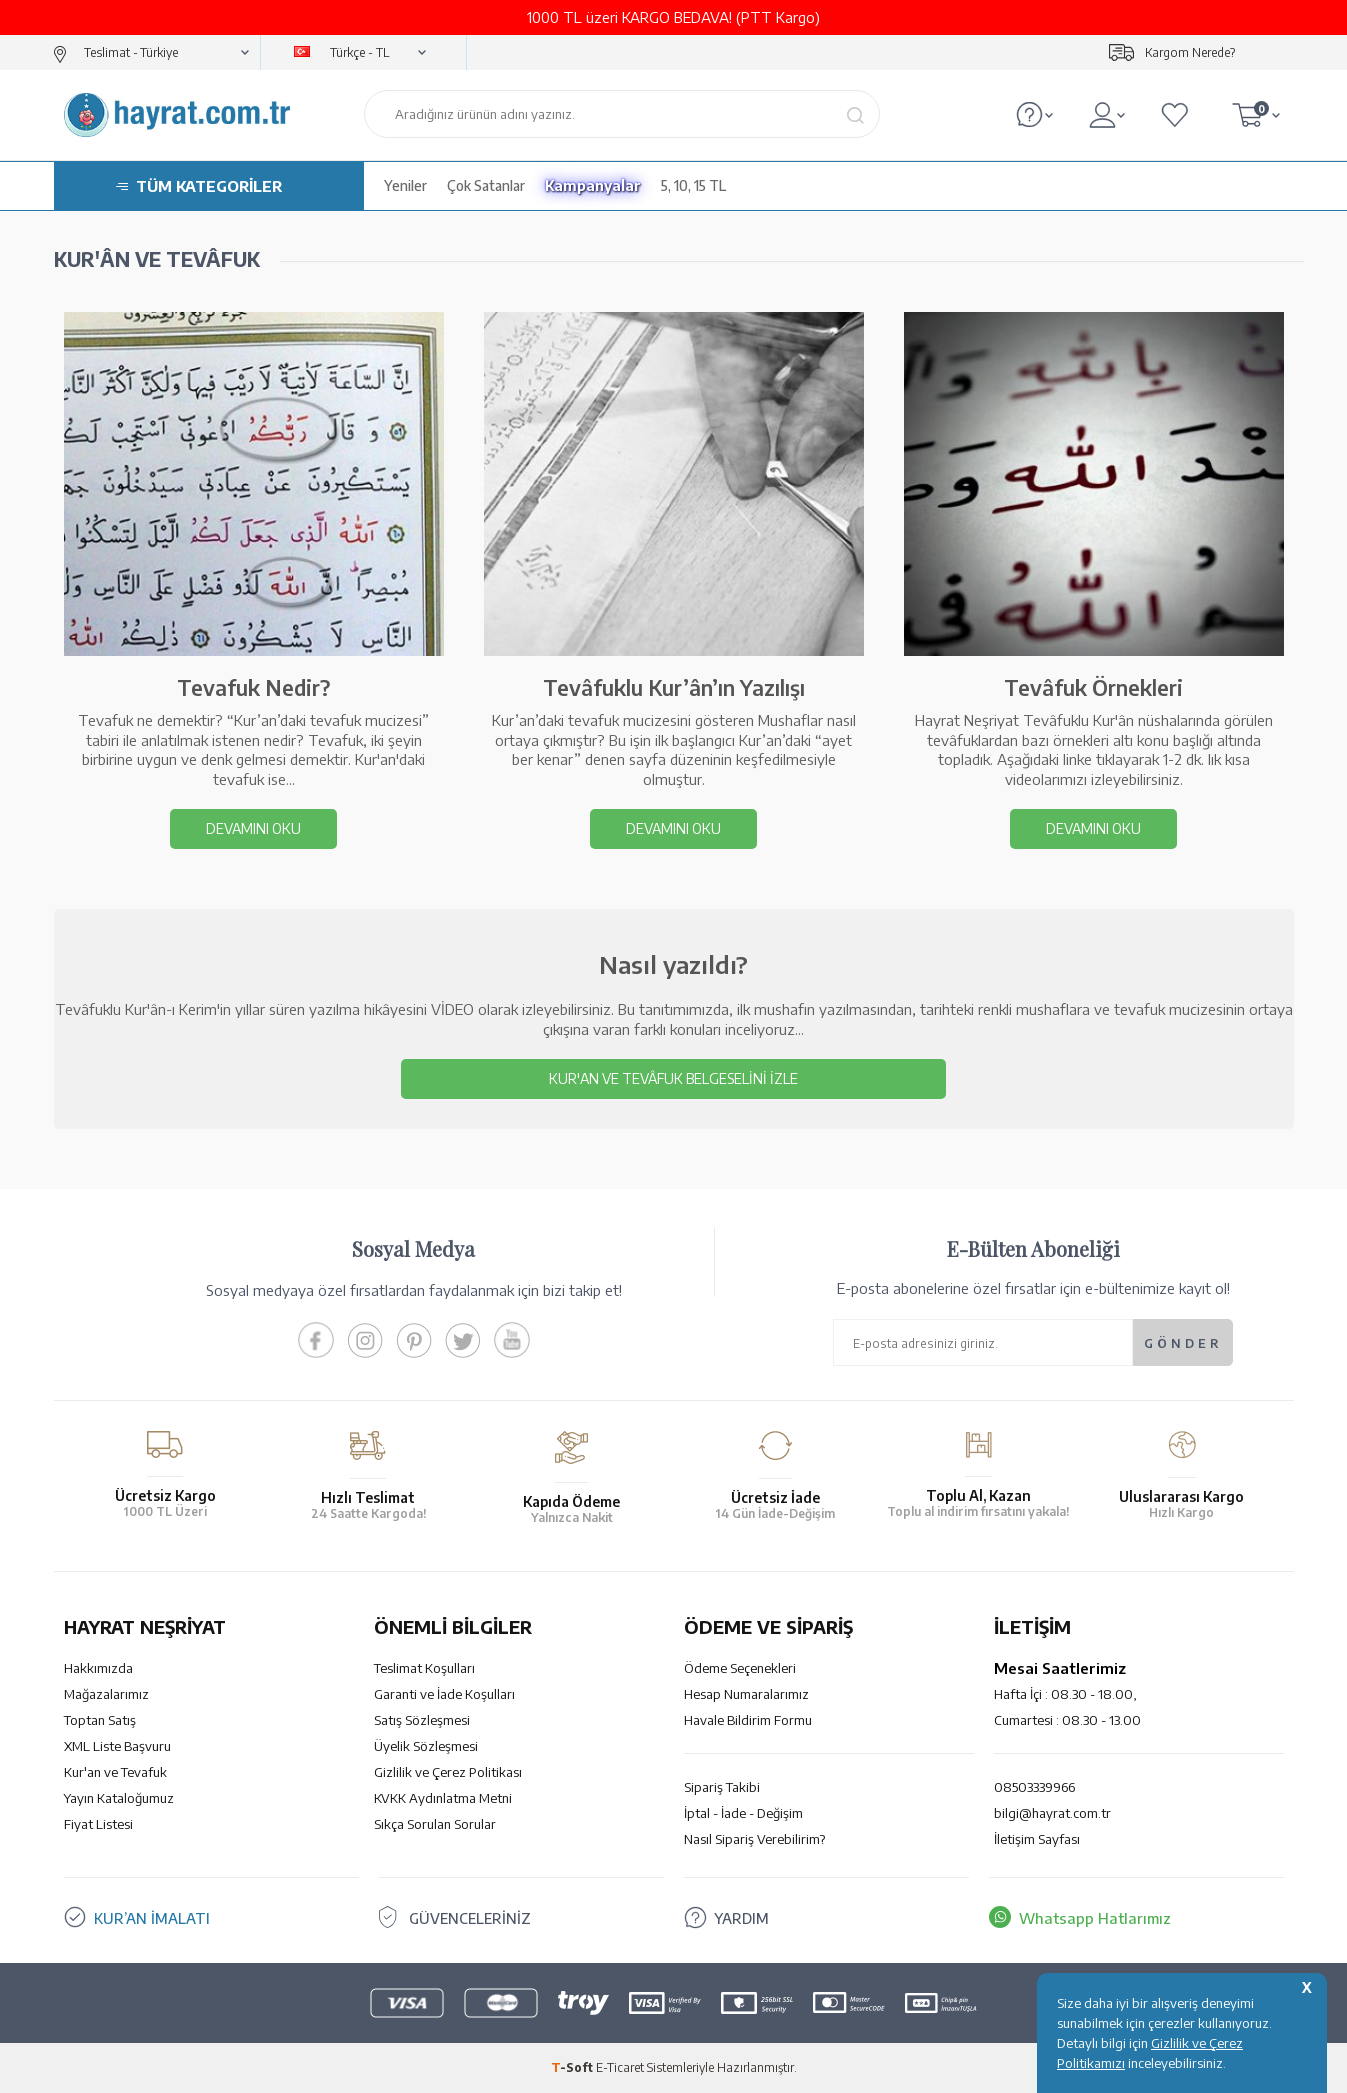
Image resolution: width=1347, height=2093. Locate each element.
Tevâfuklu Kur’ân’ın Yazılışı (674, 687)
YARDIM (741, 1918)
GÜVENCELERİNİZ (472, 1918)
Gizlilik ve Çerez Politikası (448, 1772)
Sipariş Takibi (722, 1787)
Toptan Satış (100, 1720)
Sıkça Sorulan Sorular (435, 1824)
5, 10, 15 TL (693, 185)
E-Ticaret (620, 2067)
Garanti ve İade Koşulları (444, 1694)
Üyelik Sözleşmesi (426, 1746)
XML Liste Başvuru (117, 1746)
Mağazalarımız (106, 1694)
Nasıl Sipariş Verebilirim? (754, 1839)
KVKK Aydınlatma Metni (443, 1798)
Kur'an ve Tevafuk (115, 1772)
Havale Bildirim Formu (748, 1720)
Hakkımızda (98, 1668)
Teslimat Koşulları (424, 1668)
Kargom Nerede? (1190, 52)
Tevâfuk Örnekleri (1093, 687)
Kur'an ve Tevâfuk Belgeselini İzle (673, 1078)
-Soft (573, 2067)
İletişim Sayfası (1037, 1839)
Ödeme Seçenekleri (740, 1668)
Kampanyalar (593, 185)
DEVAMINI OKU (253, 828)
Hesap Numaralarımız (746, 1694)
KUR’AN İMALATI (152, 1918)
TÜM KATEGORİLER (209, 186)
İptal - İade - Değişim (743, 1813)
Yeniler (405, 185)
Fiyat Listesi (98, 1824)
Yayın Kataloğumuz (119, 1798)
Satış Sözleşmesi (422, 1720)
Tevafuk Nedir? (253, 687)
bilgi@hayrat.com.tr (1052, 1813)
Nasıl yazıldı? (673, 964)
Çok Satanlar (486, 185)
